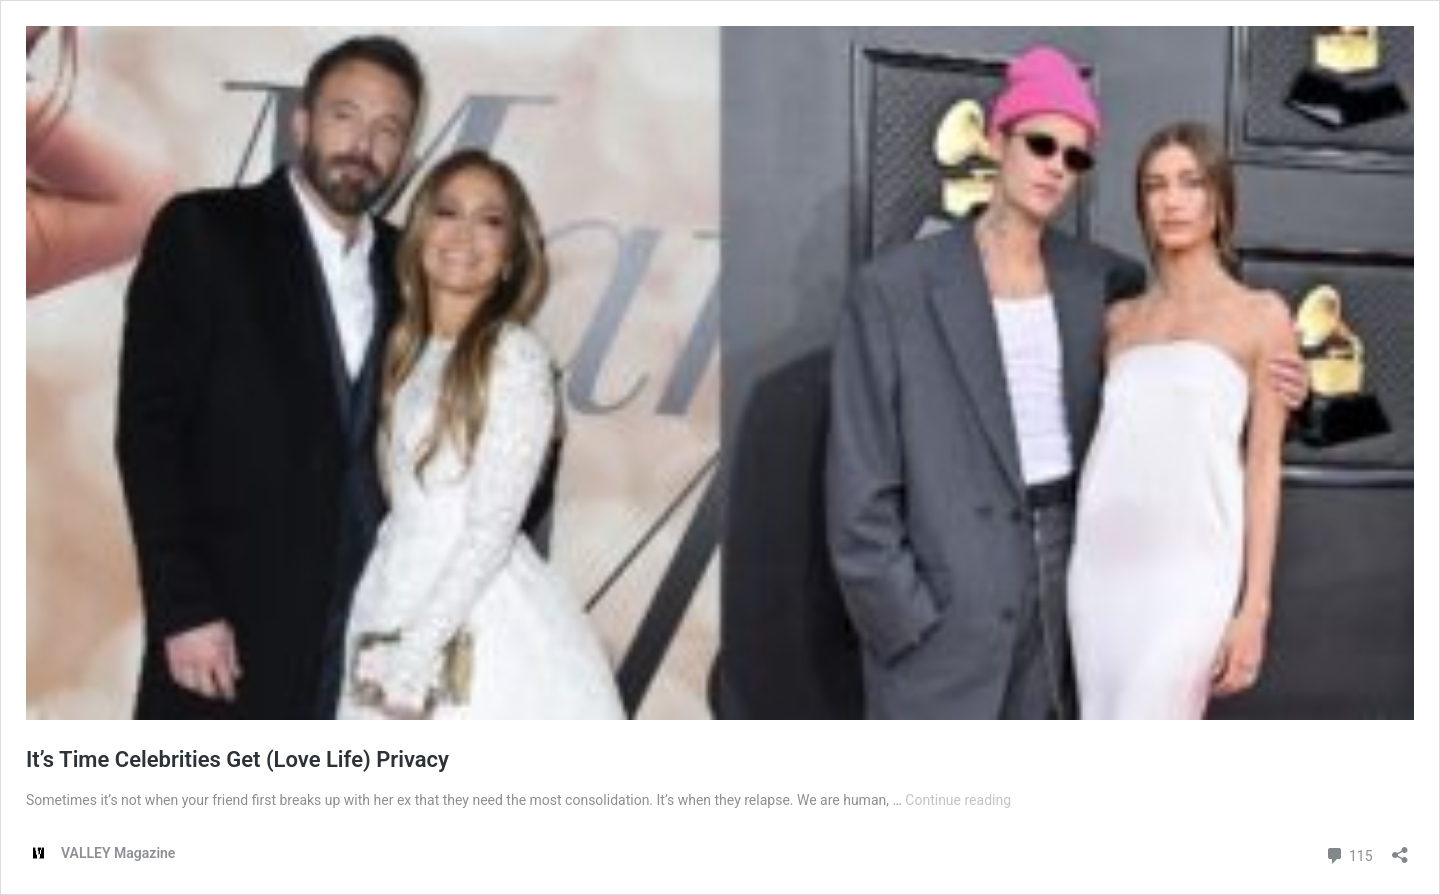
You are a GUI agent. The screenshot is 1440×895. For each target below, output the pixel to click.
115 (1348, 853)
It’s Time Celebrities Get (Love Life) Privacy (237, 759)
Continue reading (958, 800)
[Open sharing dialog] (1400, 848)
